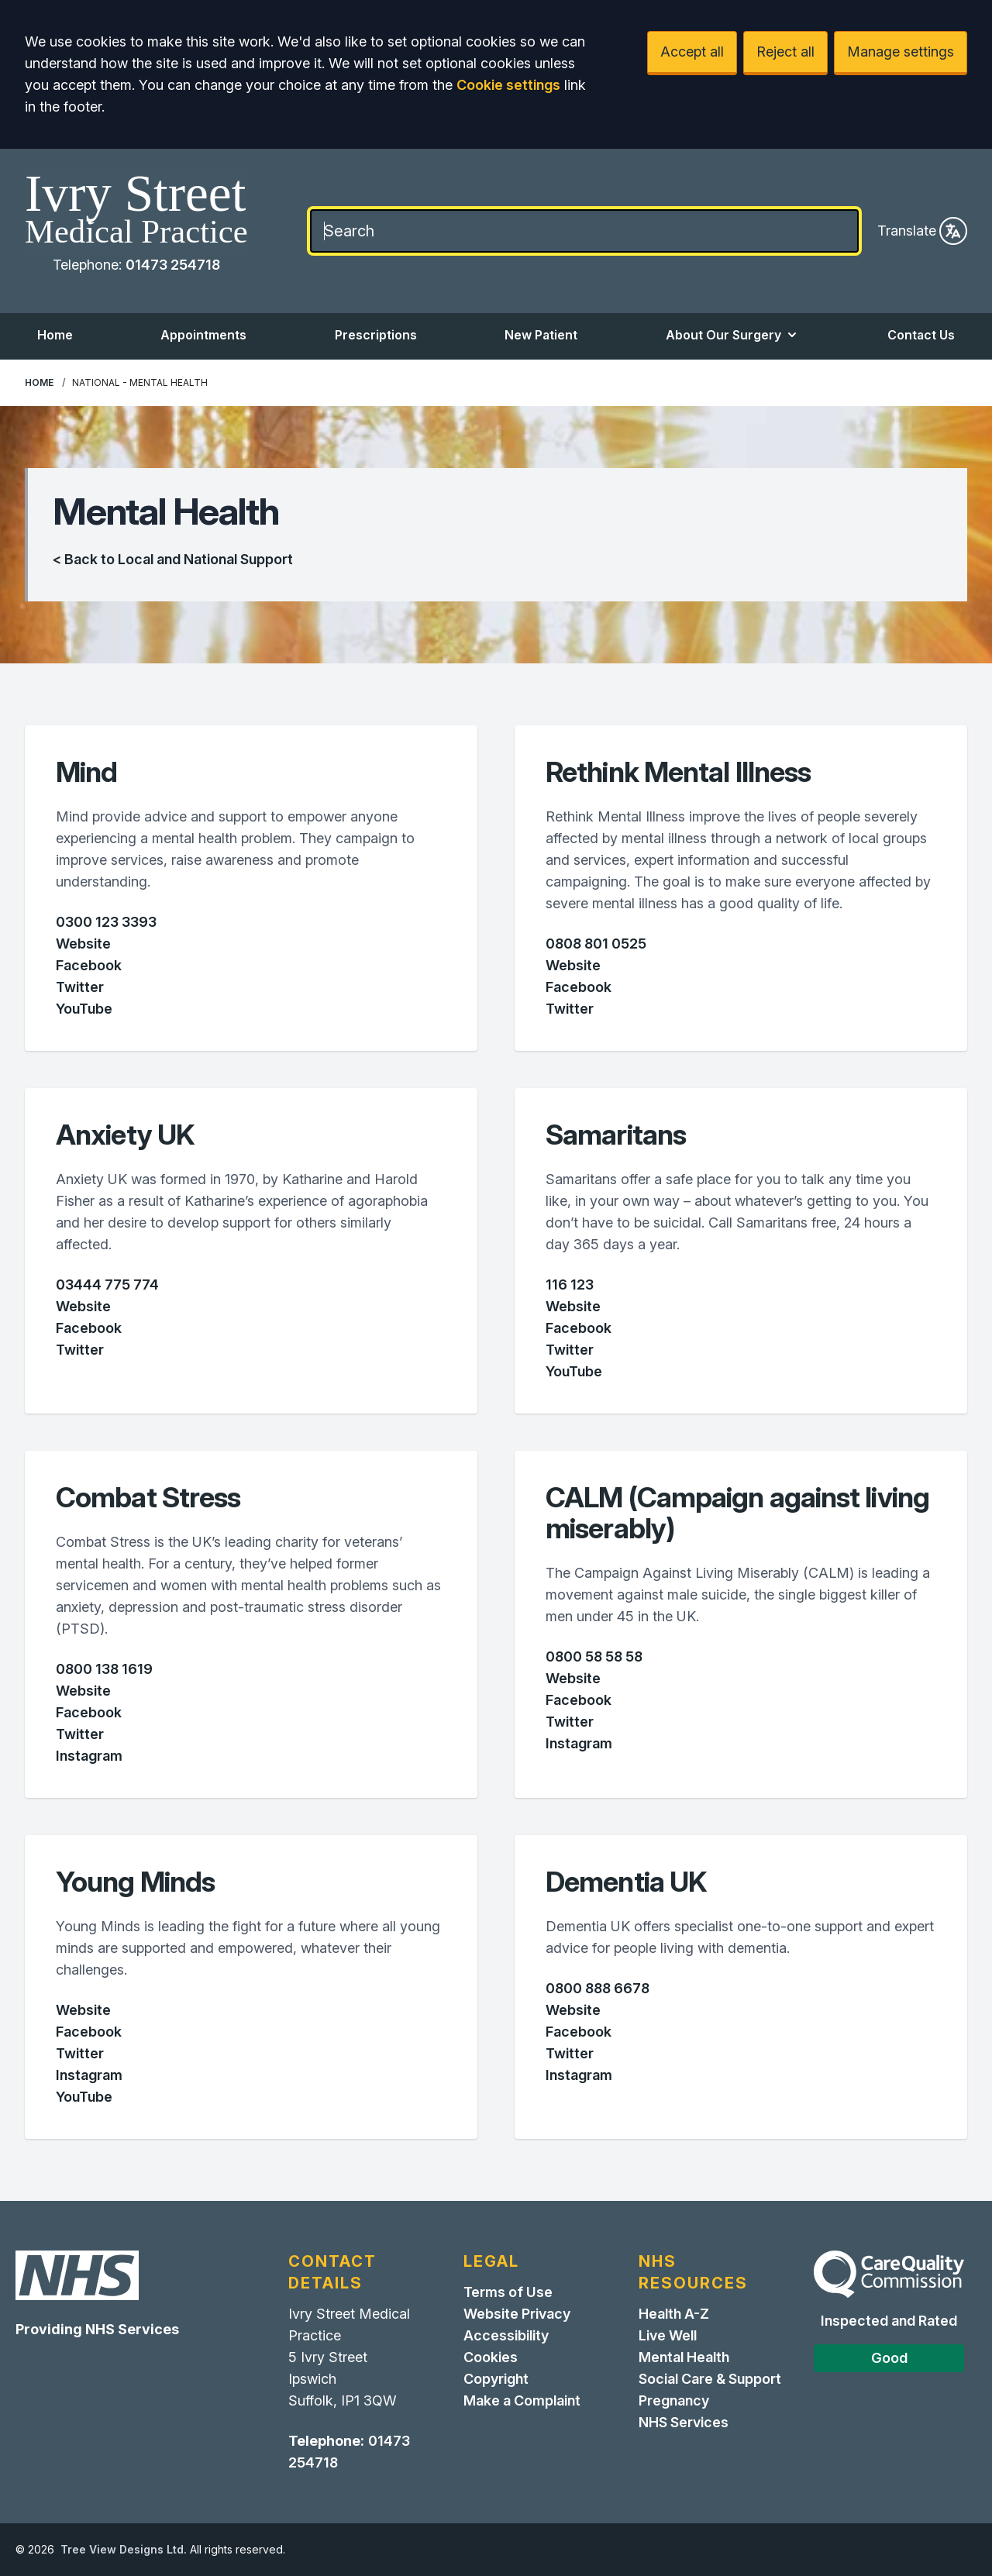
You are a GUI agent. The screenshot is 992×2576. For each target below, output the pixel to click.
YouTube (84, 1008)
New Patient (541, 335)
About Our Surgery (733, 335)
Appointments (203, 335)
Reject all (785, 51)
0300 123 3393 (106, 922)
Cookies (490, 2357)
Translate (922, 231)
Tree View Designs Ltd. (123, 2549)
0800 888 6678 (597, 1988)
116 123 (570, 1284)
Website (83, 943)
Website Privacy (516, 2314)
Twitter (80, 987)
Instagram (89, 1756)
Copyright (496, 2379)
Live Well (668, 2335)
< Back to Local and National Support (173, 559)
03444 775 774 (107, 1284)
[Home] (136, 210)
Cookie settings (508, 85)
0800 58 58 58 (594, 1656)
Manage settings (900, 51)
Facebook (89, 965)
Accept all (692, 51)
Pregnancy (674, 2400)
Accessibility (506, 2335)
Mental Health (684, 2357)
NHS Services (683, 2422)
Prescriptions (376, 335)
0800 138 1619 (104, 1669)
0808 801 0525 (596, 943)
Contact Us (921, 335)
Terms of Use (508, 2292)
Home (55, 335)
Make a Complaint (521, 2400)
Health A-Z (674, 2314)
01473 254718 (173, 265)
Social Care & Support (710, 2379)
